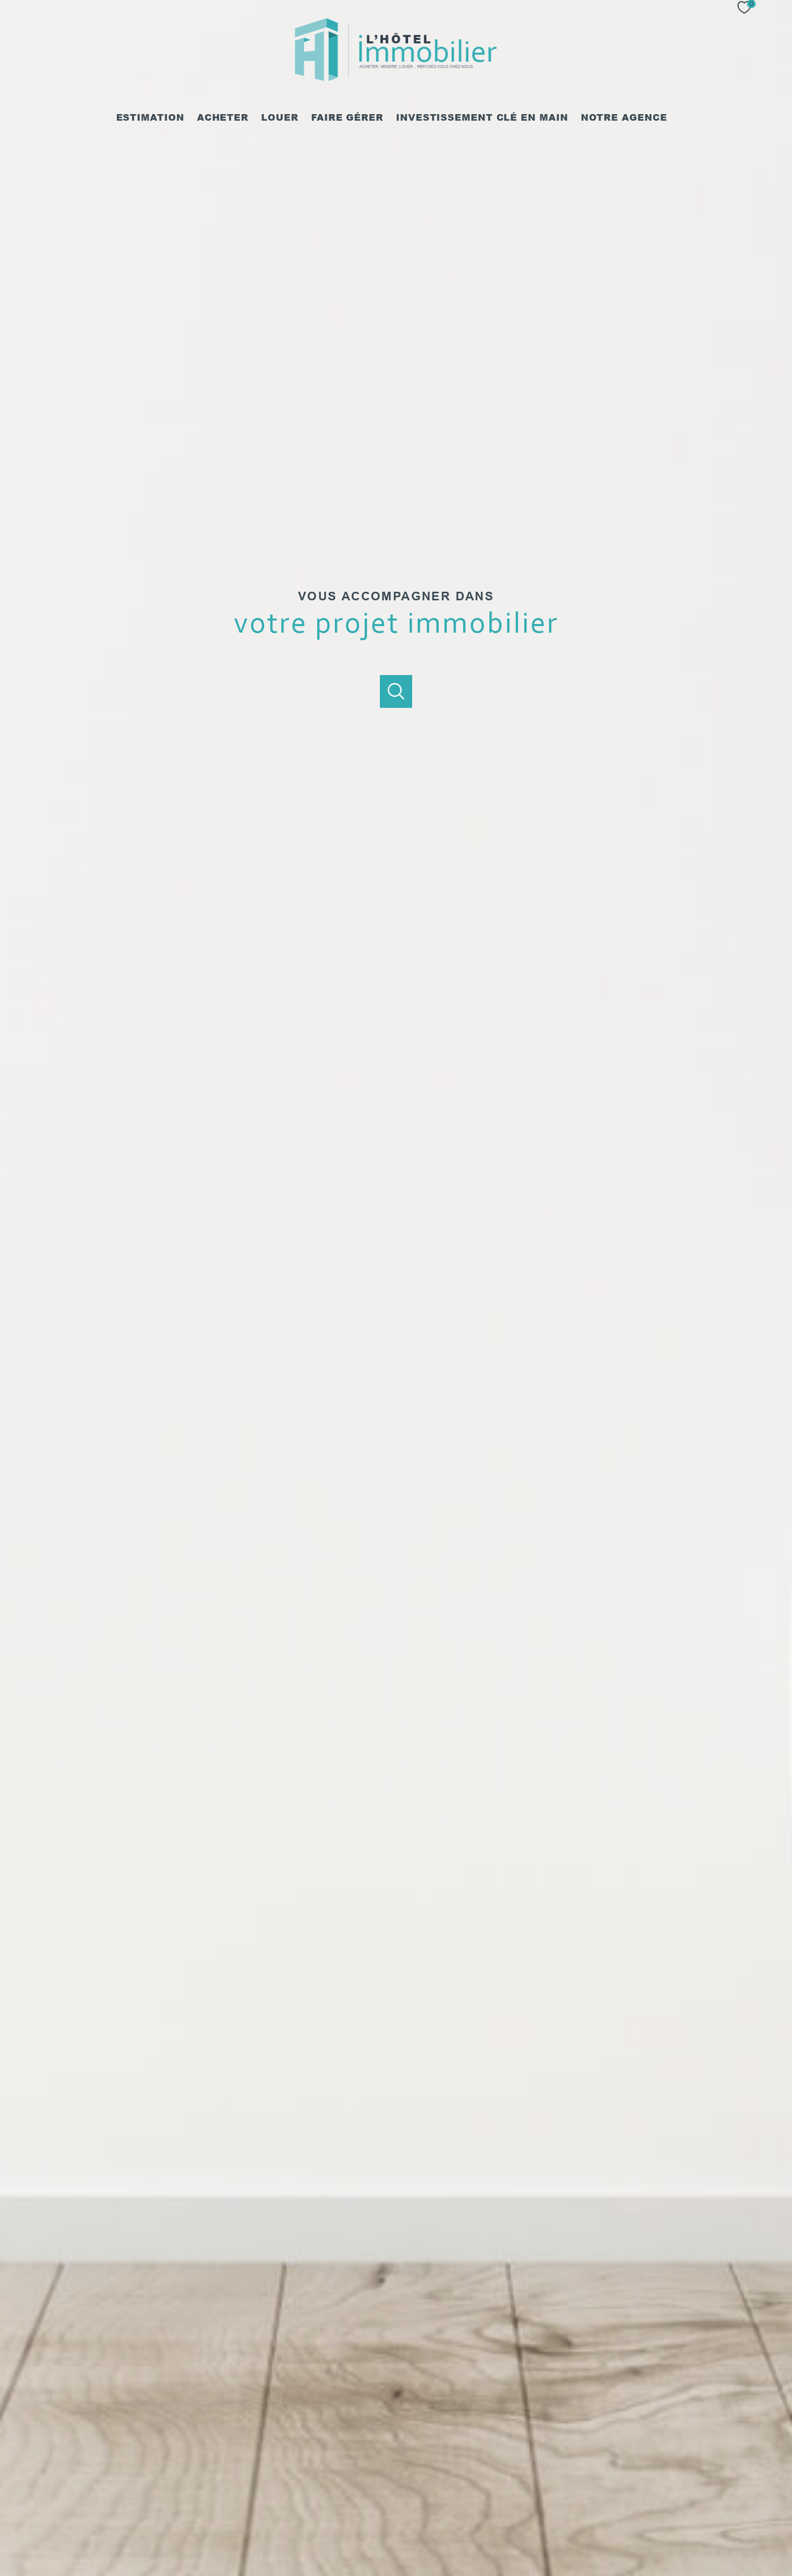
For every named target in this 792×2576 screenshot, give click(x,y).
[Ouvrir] (396, 691)
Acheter (223, 117)
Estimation (150, 117)
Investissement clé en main (482, 117)
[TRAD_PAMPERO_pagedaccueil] (396, 79)
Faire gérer (347, 117)
